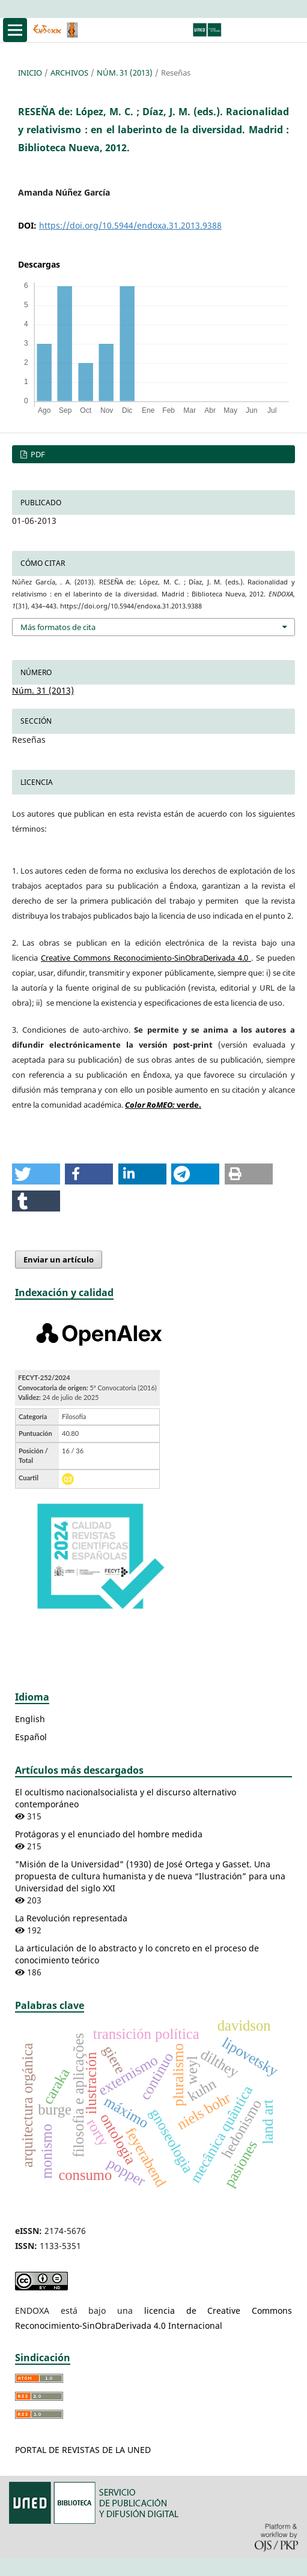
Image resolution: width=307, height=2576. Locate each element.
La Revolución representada (71, 1918)
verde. (163, 1104)
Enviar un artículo (58, 1259)
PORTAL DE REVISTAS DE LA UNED (83, 2449)
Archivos (69, 72)
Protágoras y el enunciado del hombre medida (108, 1834)
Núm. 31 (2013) (125, 72)
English (30, 1719)
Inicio (30, 72)
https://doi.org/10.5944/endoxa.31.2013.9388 (130, 225)
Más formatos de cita (58, 627)
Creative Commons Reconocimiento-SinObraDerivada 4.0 (146, 957)
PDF (37, 454)
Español (31, 1737)
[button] (36, 1173)
